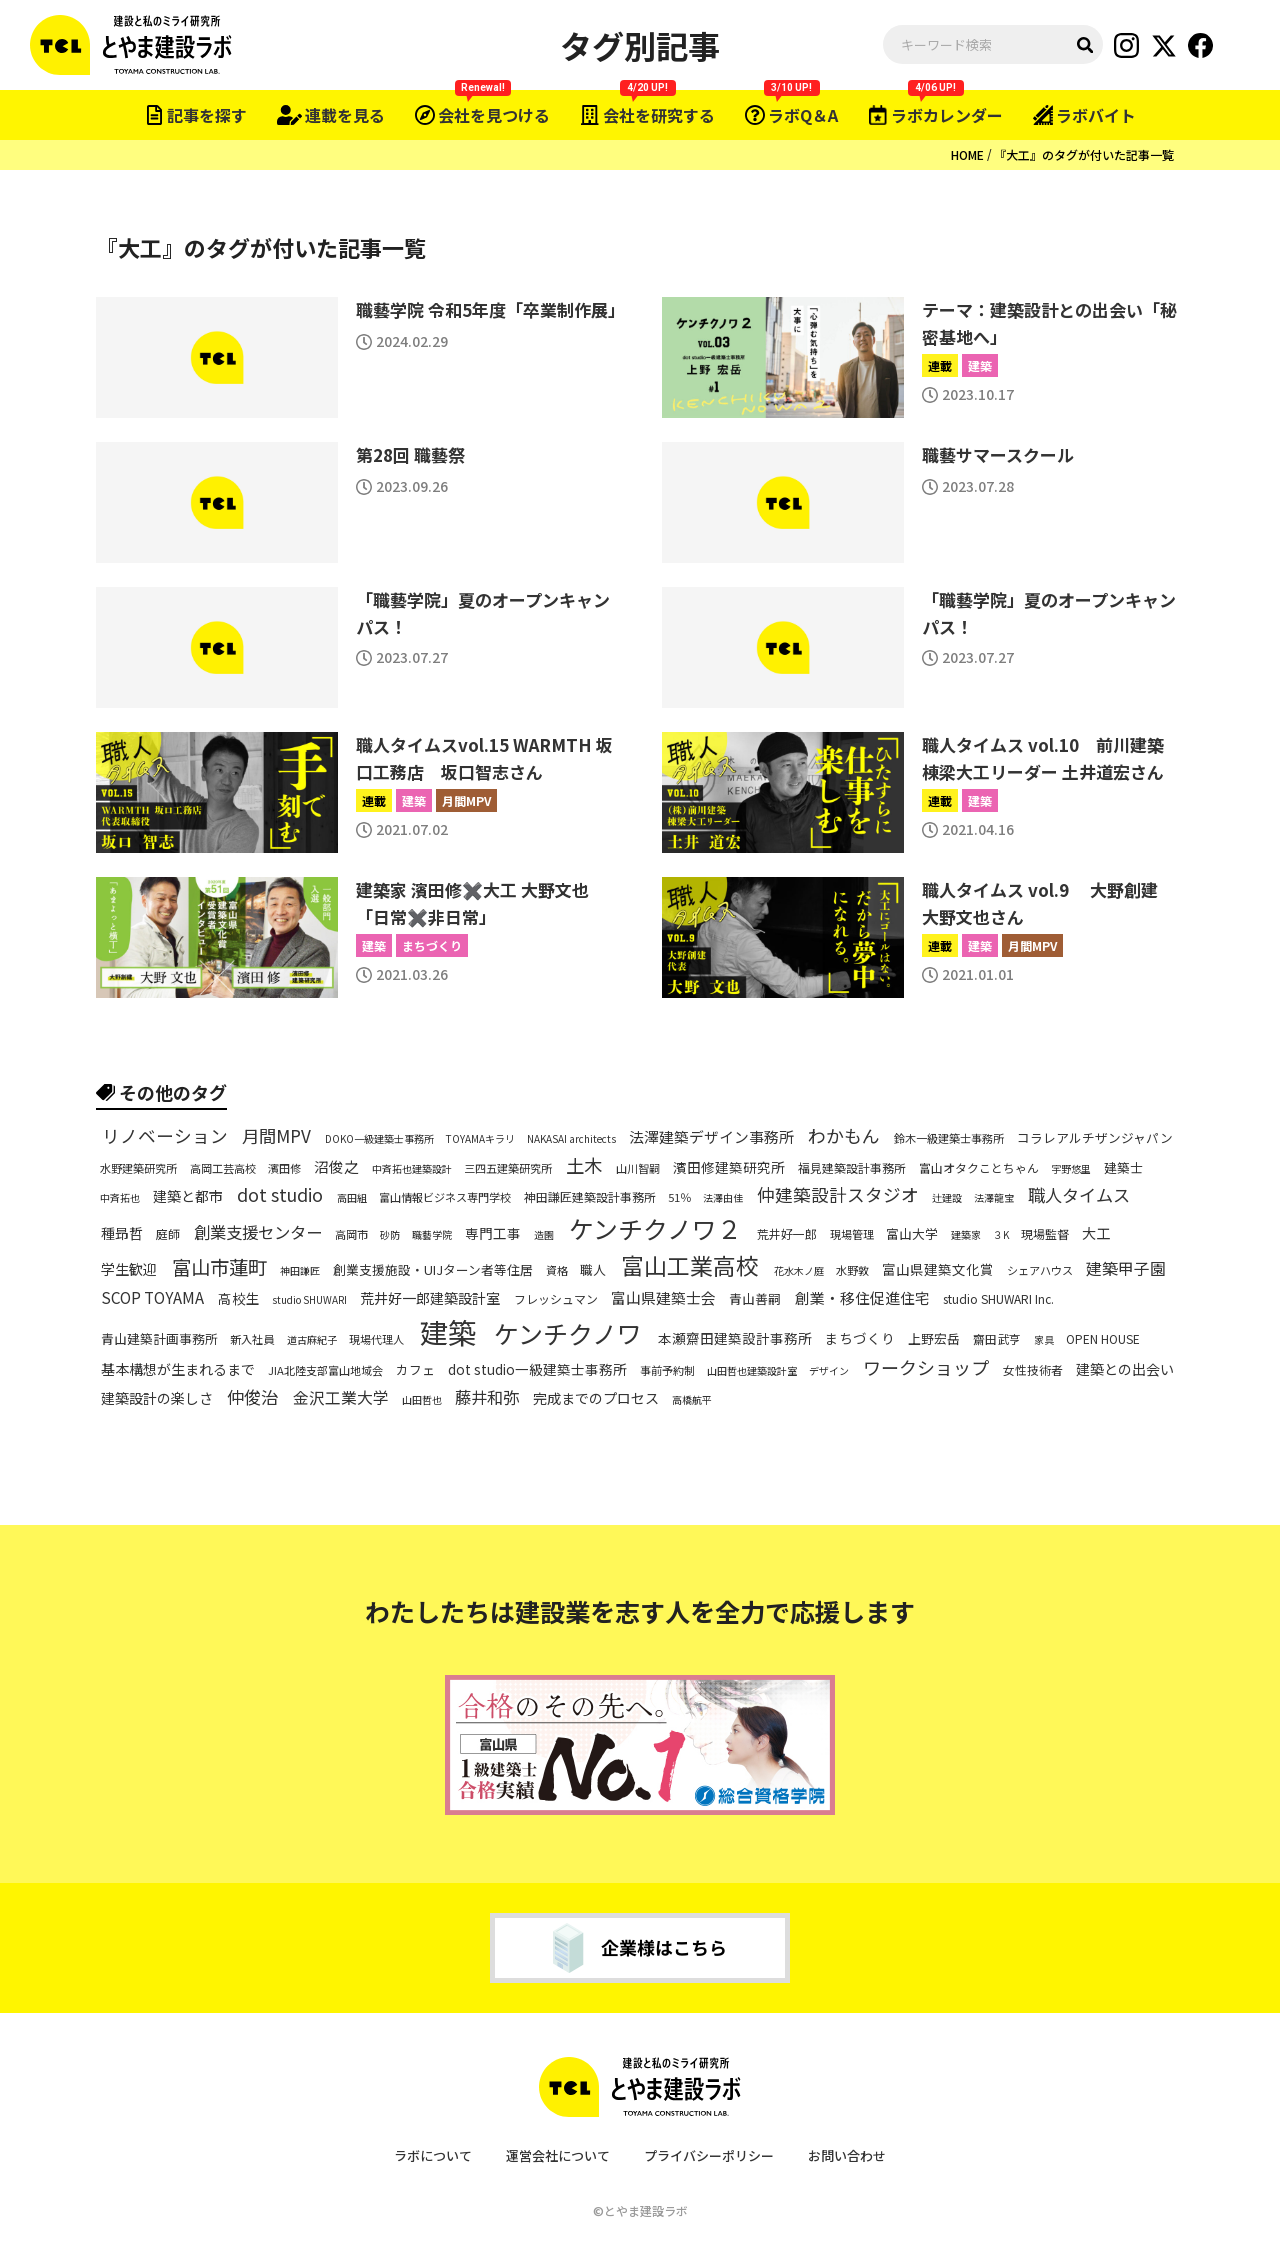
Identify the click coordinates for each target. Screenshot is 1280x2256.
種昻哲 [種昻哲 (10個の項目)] (122, 1233)
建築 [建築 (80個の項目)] (448, 1331)
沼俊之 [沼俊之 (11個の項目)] (336, 1167)
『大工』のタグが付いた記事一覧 (1084, 154)
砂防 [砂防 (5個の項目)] (390, 1235)
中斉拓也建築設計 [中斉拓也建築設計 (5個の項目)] (412, 1169)
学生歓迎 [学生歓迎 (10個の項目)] (129, 1269)
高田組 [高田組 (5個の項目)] (352, 1198)
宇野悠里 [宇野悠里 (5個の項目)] (1071, 1169)
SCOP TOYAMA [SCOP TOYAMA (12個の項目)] (152, 1297)
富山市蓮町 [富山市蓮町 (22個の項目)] (219, 1267)
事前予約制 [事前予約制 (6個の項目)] (667, 1370)
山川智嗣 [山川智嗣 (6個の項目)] (638, 1168)
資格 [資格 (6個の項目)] (557, 1270)
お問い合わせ (847, 2155)
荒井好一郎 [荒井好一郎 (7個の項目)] (787, 1233)
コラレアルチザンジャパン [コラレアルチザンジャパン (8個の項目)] (1095, 1139)
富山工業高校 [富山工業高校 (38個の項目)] (690, 1266)
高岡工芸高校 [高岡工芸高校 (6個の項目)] (223, 1168)
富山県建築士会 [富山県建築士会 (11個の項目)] (663, 1298)
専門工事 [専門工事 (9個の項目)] (493, 1233)
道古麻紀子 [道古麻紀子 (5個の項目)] (312, 1340)
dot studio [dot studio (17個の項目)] (280, 1194)
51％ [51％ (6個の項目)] (679, 1197)
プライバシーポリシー (709, 2155)
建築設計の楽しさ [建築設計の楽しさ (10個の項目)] (157, 1398)
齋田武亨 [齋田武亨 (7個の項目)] (997, 1339)
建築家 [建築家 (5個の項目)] (966, 1235)
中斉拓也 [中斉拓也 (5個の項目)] (120, 1198)
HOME (967, 154)
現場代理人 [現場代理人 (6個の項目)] (376, 1339)
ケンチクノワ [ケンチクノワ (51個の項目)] (568, 1333)
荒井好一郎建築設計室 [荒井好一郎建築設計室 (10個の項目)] (430, 1298)
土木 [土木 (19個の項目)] (584, 1166)
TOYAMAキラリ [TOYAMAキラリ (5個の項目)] (480, 1139)
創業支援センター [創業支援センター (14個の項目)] (258, 1232)
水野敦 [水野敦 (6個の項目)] (852, 1270)
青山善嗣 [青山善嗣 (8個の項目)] (755, 1299)
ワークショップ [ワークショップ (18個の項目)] (926, 1368)
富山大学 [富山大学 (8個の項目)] (912, 1234)
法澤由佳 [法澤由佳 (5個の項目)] (723, 1198)
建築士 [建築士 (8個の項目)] (1123, 1169)
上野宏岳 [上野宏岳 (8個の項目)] (934, 1339)
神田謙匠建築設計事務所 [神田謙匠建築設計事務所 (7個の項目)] (590, 1196)
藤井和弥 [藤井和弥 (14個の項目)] (487, 1397)
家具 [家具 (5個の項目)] (1044, 1340)
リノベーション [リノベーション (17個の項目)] (165, 1136)
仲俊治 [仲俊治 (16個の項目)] (252, 1397)
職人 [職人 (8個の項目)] (593, 1271)
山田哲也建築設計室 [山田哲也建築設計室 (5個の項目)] (752, 1371)
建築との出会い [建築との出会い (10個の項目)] (1125, 1369)
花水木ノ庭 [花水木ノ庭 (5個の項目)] (799, 1271)
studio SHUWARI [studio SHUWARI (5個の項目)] (309, 1300)
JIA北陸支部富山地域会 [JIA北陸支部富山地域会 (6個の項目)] (325, 1370)
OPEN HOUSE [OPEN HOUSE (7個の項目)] (1103, 1339)
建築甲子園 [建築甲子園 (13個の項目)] (1126, 1269)
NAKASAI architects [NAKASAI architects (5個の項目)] (571, 1139)
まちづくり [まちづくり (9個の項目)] (860, 1338)
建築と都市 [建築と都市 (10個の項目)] (188, 1196)
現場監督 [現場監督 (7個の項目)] (1045, 1233)
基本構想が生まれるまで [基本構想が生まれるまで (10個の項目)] (178, 1369)
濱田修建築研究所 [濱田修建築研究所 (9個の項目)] (729, 1168)
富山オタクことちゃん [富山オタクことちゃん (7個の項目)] (979, 1168)
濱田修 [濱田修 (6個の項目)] (284, 1168)
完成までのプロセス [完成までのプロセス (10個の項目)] (596, 1398)
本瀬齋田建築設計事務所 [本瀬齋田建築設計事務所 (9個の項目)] (735, 1338)
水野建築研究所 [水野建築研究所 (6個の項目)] (138, 1168)
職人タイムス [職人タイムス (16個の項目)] (1079, 1194)
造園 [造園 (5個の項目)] (544, 1235)
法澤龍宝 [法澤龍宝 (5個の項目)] (994, 1198)
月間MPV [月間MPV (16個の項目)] (276, 1136)
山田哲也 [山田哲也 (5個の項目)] (422, 1400)
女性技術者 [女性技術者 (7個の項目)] (1033, 1370)
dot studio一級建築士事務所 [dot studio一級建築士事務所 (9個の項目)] (537, 1369)
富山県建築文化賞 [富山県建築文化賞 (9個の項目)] (938, 1270)
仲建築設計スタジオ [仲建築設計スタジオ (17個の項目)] (838, 1194)
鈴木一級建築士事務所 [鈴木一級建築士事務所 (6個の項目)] (949, 1138)
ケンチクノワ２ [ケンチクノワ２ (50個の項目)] (655, 1228)
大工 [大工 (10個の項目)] (1096, 1233)
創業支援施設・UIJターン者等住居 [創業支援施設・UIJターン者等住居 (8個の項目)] (433, 1271)
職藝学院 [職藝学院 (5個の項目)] (432, 1235)
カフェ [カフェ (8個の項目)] (415, 1371)
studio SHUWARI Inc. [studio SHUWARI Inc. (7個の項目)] (998, 1298)
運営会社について (558, 2155)
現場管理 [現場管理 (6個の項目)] (852, 1234)
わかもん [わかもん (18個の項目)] (844, 1136)
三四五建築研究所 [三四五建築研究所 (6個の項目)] (508, 1168)
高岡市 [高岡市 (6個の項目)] (351, 1234)
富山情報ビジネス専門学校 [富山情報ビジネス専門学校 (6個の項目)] (445, 1197)
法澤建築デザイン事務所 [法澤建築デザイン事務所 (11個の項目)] (711, 1137)
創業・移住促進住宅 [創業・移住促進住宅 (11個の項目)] (862, 1298)
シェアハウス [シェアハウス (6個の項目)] (1040, 1270)
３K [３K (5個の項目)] (1001, 1235)
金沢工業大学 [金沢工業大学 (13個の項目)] (341, 1398)
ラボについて (433, 2155)
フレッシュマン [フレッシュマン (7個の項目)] (556, 1298)
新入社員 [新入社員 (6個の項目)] (252, 1339)
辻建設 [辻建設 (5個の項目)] (947, 1198)
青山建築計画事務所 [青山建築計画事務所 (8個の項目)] (159, 1339)
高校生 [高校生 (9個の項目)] (239, 1298)
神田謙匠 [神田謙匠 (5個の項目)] (300, 1271)
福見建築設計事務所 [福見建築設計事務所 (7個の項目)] (852, 1168)
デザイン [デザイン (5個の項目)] (829, 1371)
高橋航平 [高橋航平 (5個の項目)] (692, 1400)
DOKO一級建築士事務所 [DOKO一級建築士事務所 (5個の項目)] (379, 1139)
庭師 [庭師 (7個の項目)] (168, 1233)
